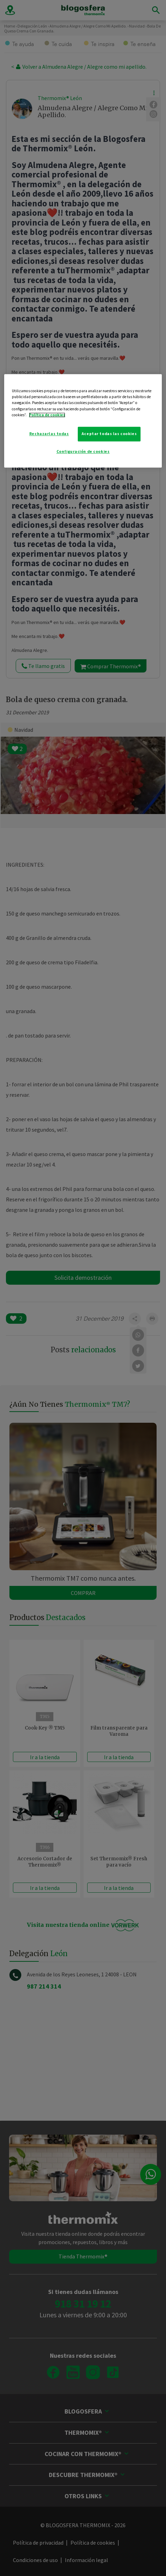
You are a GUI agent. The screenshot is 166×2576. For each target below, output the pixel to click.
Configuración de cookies (83, 451)
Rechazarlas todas (49, 433)
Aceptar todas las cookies (109, 433)
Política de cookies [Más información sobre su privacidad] (47, 414)
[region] (83, 421)
